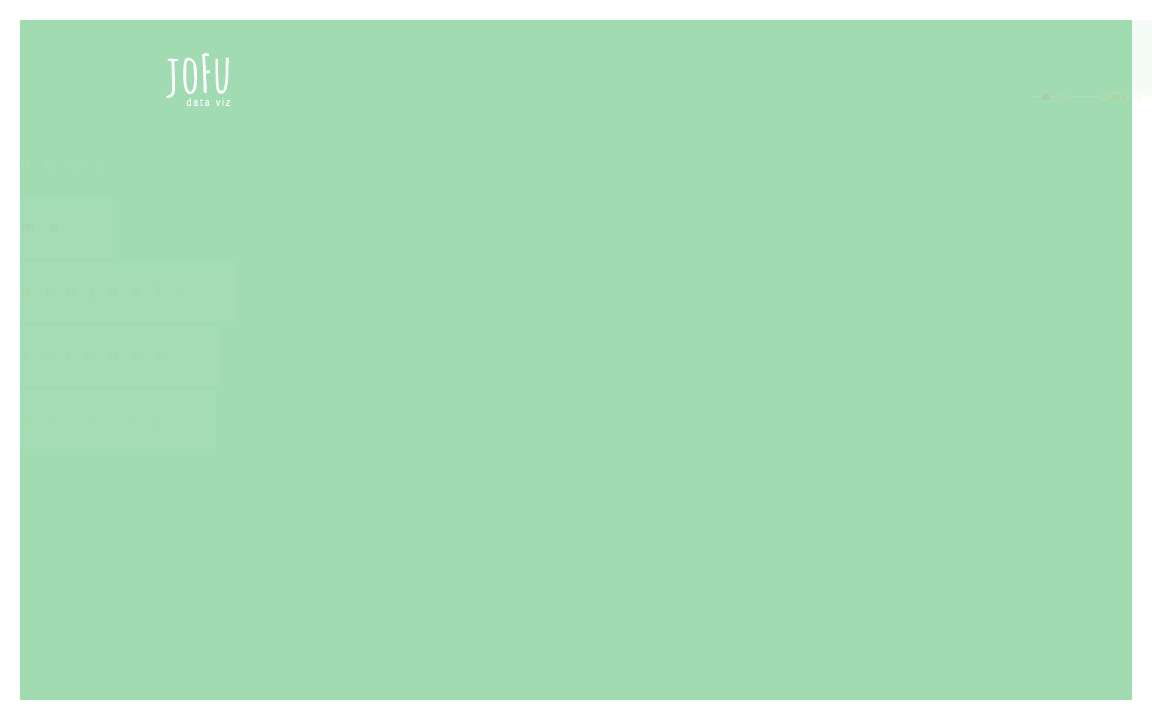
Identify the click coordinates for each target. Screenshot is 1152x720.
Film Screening (589, 534)
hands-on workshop (615, 257)
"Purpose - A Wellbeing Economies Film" (700, 563)
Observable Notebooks (773, 286)
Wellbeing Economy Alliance (624, 678)
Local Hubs (844, 678)
